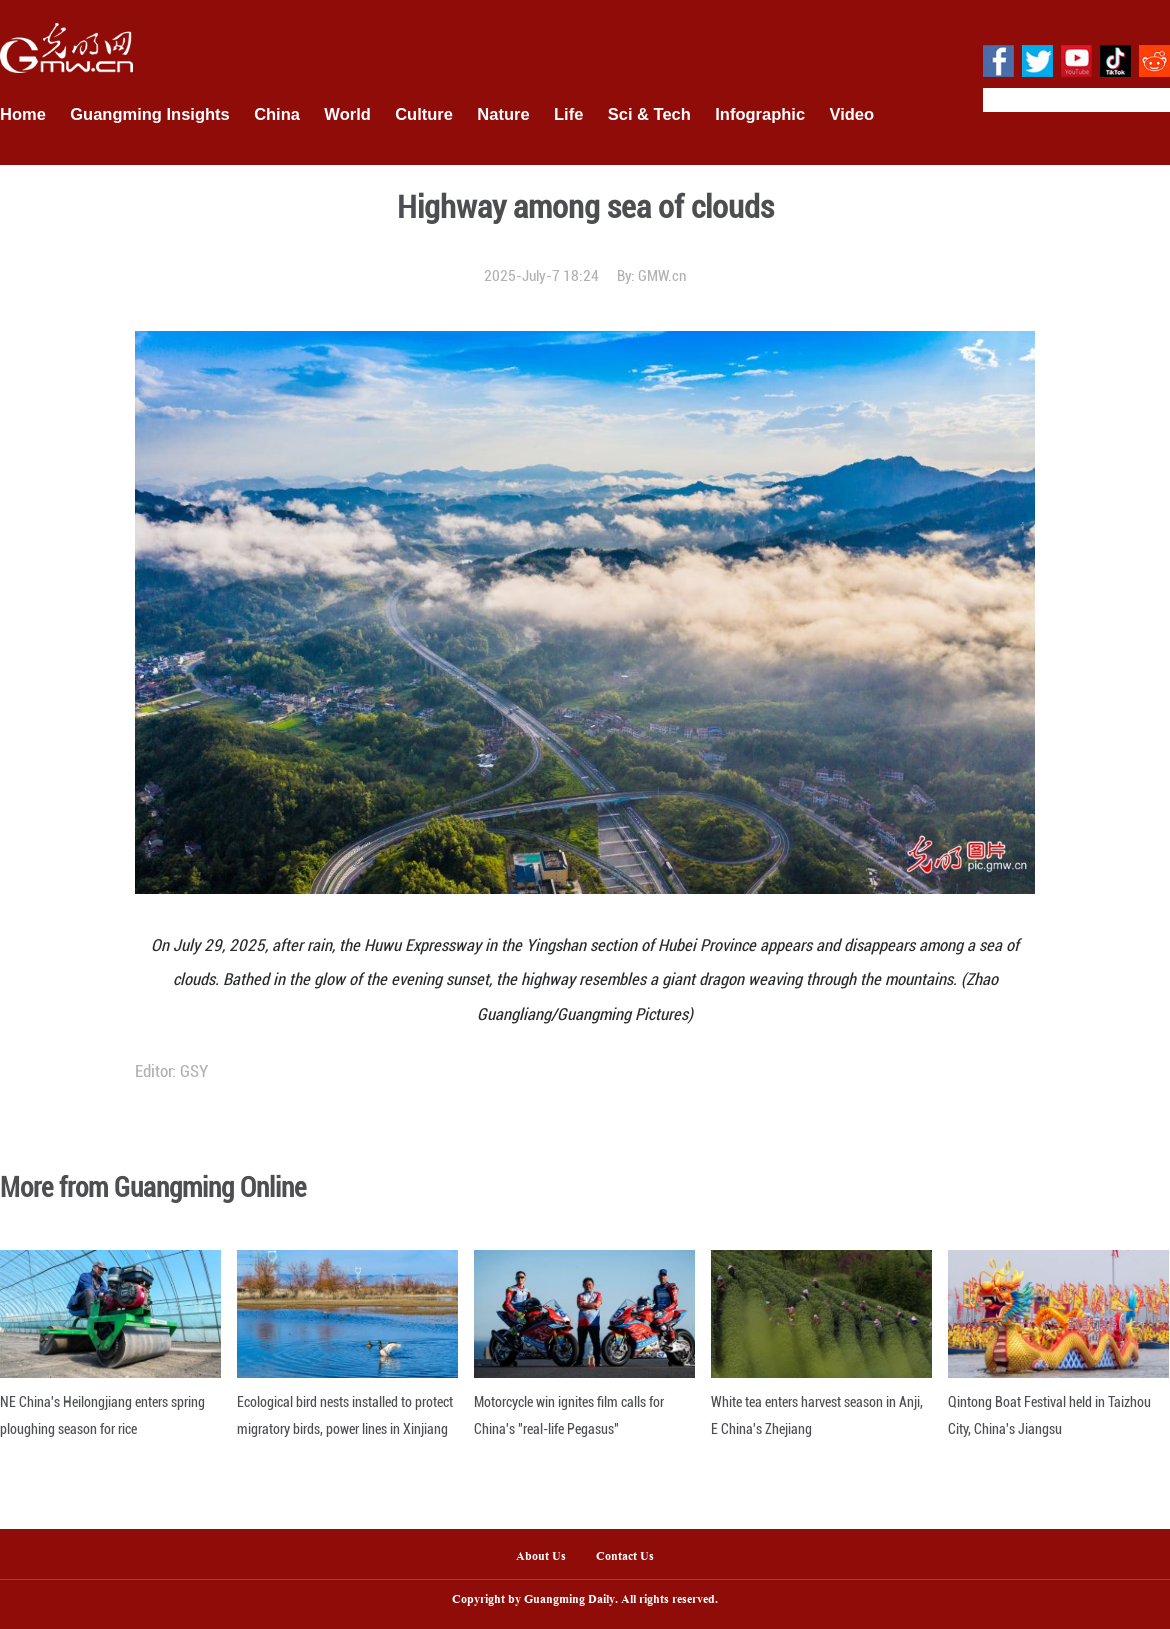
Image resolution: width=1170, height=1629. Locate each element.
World (347, 114)
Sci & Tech (649, 114)
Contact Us (632, 1557)
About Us (541, 1557)
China (277, 114)
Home (23, 114)
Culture (424, 114)
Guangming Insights (150, 114)
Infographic (760, 114)
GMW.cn (662, 276)
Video (852, 114)
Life (568, 114)
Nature (503, 114)
